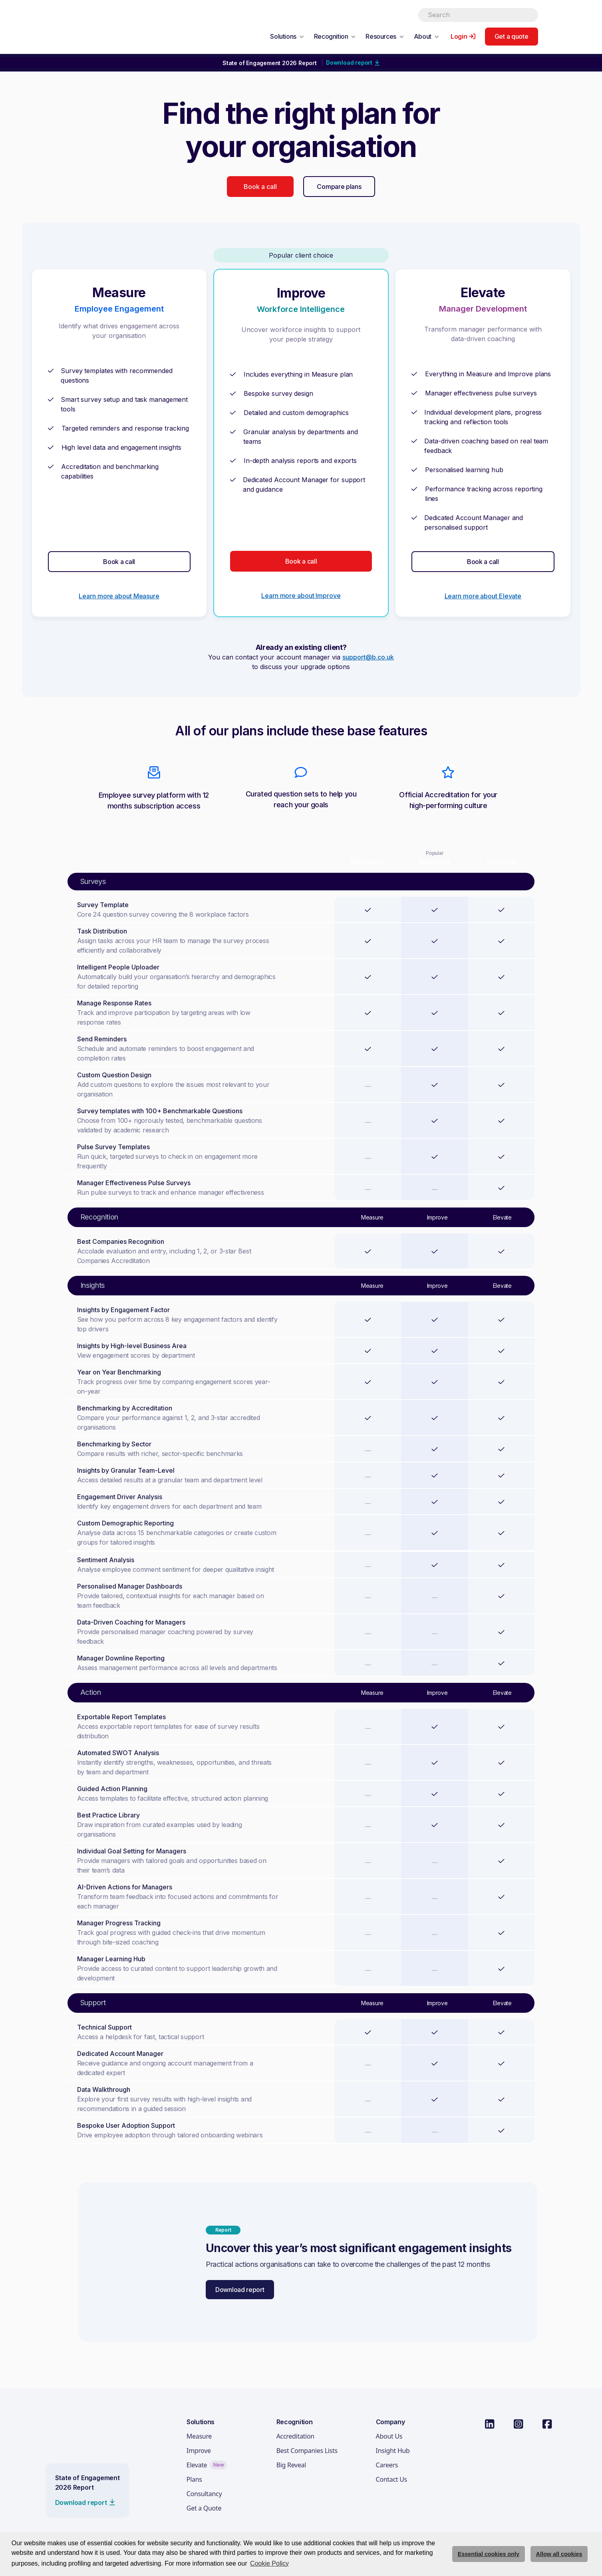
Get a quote (511, 36)
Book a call (260, 187)
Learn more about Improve (301, 596)
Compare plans (339, 187)
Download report (239, 2290)
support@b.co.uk (368, 657)
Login (459, 36)
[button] (287, 36)
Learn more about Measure (119, 596)
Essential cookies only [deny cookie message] (488, 2554)
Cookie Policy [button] (269, 2563)
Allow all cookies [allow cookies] (559, 2554)
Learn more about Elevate (483, 596)
